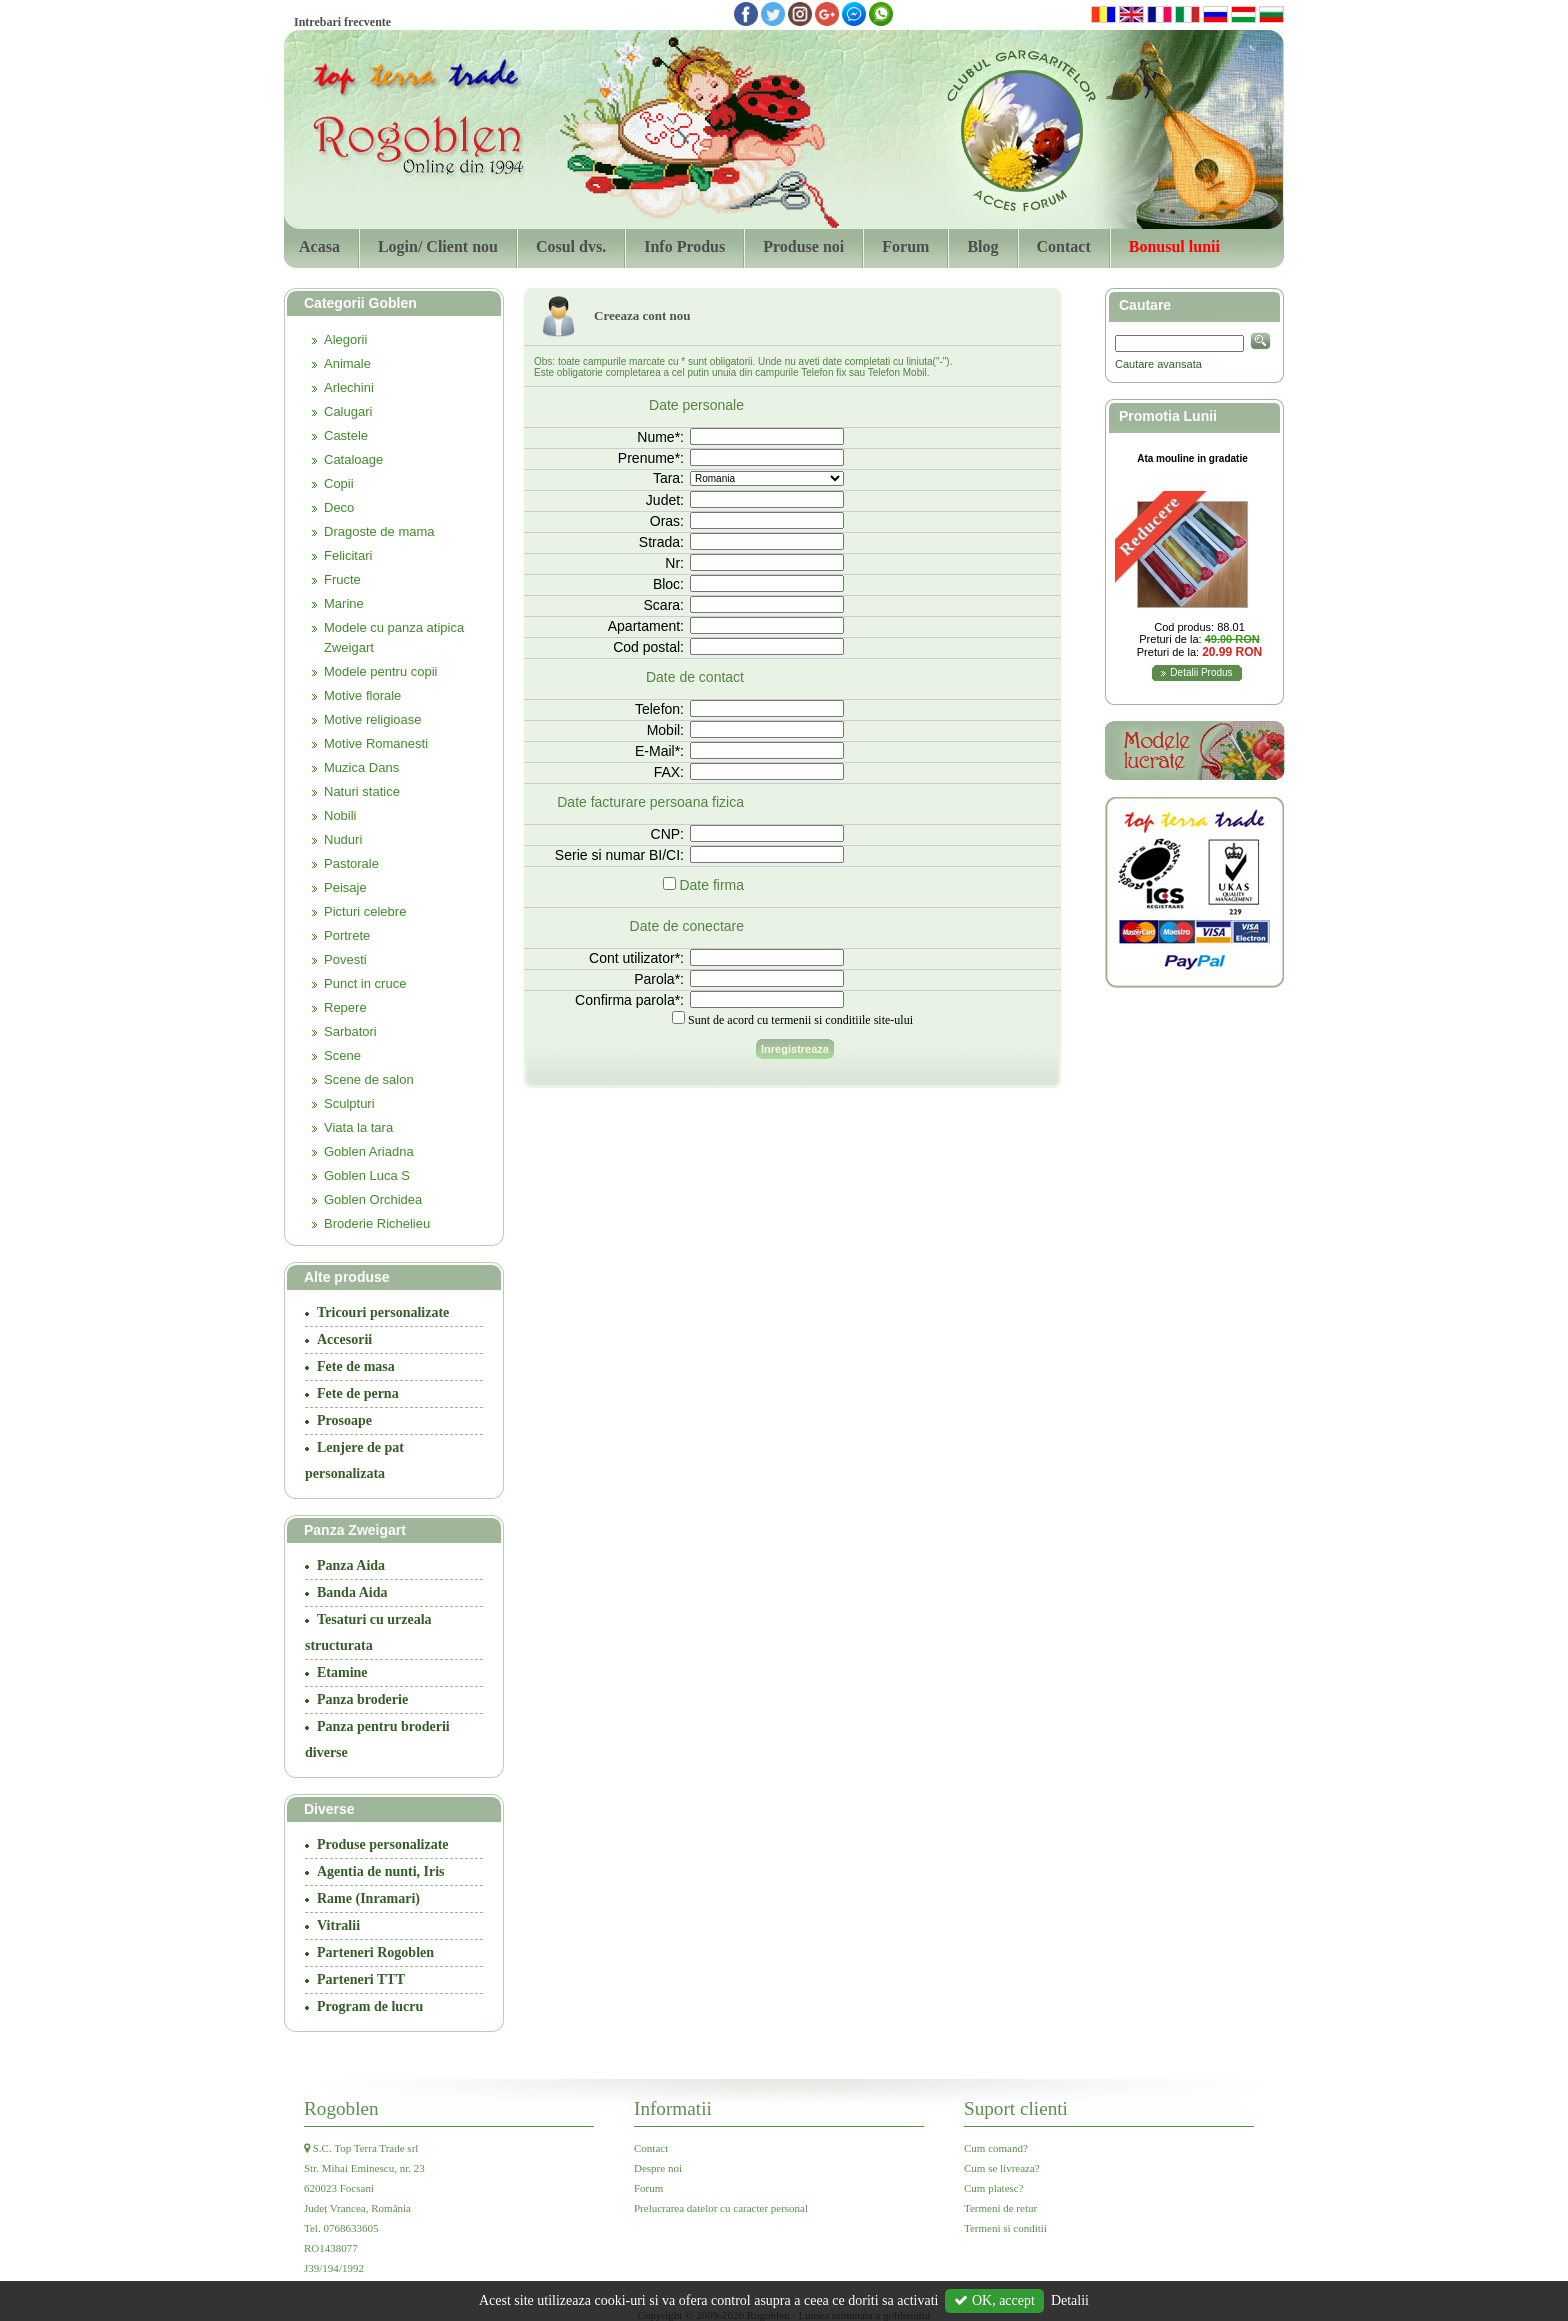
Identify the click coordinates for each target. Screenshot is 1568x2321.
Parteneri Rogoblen (375, 1952)
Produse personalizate (383, 1844)
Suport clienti (1016, 2108)
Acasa (319, 246)
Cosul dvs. (571, 246)
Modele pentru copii (380, 671)
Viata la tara (358, 1127)
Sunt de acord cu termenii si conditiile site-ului (800, 1020)
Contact (1064, 246)
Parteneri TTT (361, 1979)
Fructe (342, 579)
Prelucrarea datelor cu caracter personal (721, 2208)
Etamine (342, 1672)
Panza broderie (362, 1699)
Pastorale (351, 863)
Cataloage (353, 459)
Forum (905, 246)
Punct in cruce (365, 983)
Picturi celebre (365, 911)
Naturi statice (362, 791)
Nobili (340, 815)
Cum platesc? (994, 2188)
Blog (982, 246)
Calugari (348, 411)
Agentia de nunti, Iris (381, 1871)
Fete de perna (358, 1393)
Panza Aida (351, 1565)
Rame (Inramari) (368, 1898)
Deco (339, 507)
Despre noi (658, 2168)
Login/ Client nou (438, 246)
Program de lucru (370, 2006)
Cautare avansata (1158, 364)
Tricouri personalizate (383, 1312)
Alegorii (345, 339)
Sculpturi (349, 1103)
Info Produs (684, 246)
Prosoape (344, 1420)
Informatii (673, 2108)
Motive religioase (373, 719)
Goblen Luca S (367, 1175)
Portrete (347, 935)
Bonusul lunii (1174, 246)
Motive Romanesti (376, 743)
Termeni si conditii (1005, 2228)
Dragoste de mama (379, 531)
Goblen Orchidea (373, 1199)
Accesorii (344, 1339)
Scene (342, 1055)
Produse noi (803, 246)
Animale (347, 363)
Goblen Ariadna (369, 1151)
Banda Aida (352, 1592)
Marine (344, 603)
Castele (346, 435)
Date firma (711, 885)
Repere (345, 1007)
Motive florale (362, 695)
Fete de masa (356, 1366)
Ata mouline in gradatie (1192, 458)
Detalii (1070, 2300)
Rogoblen (341, 2108)
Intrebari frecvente (342, 22)
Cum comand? (996, 2148)
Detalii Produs (1201, 672)
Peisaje (345, 887)
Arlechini (349, 387)
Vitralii (338, 1925)
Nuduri (343, 839)
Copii (339, 483)
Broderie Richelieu (377, 1223)
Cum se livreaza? (1002, 2168)
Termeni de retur (1000, 2208)
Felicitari (348, 555)
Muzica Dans (361, 767)
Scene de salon (369, 1079)
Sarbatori (350, 1031)
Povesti (345, 959)
